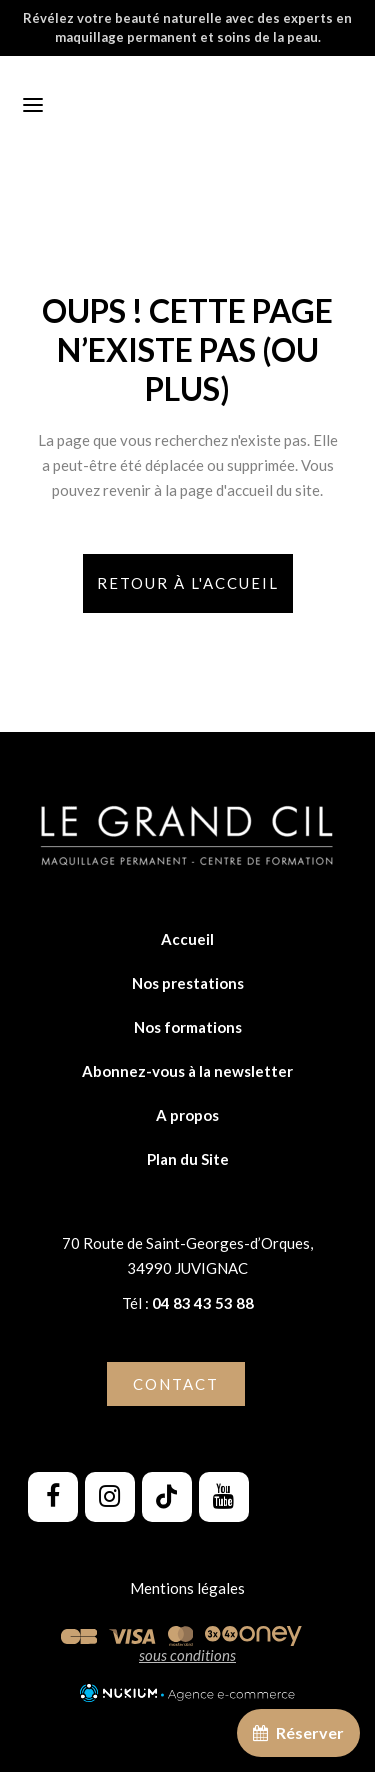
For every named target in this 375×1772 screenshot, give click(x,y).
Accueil (187, 939)
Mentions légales (187, 1588)
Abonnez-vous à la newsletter (187, 1071)
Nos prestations (188, 983)
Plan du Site (188, 1159)
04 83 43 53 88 (201, 1303)
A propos (187, 1115)
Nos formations (188, 1027)
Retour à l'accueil (188, 583)
